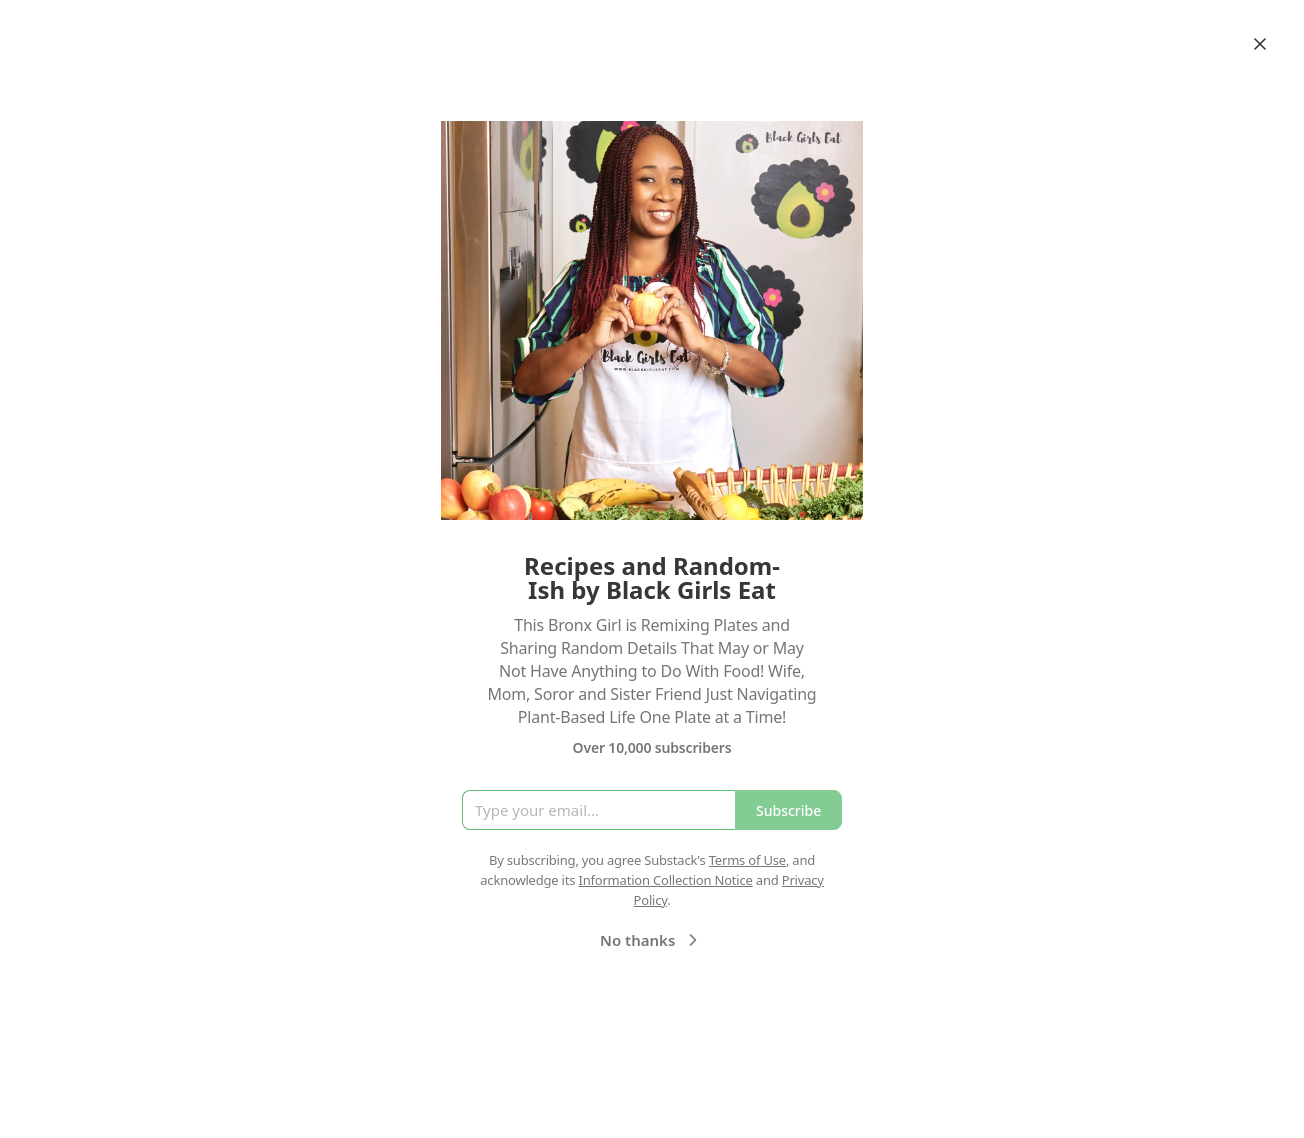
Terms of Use (747, 860)
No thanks (651, 940)
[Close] (1260, 44)
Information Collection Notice (665, 880)
